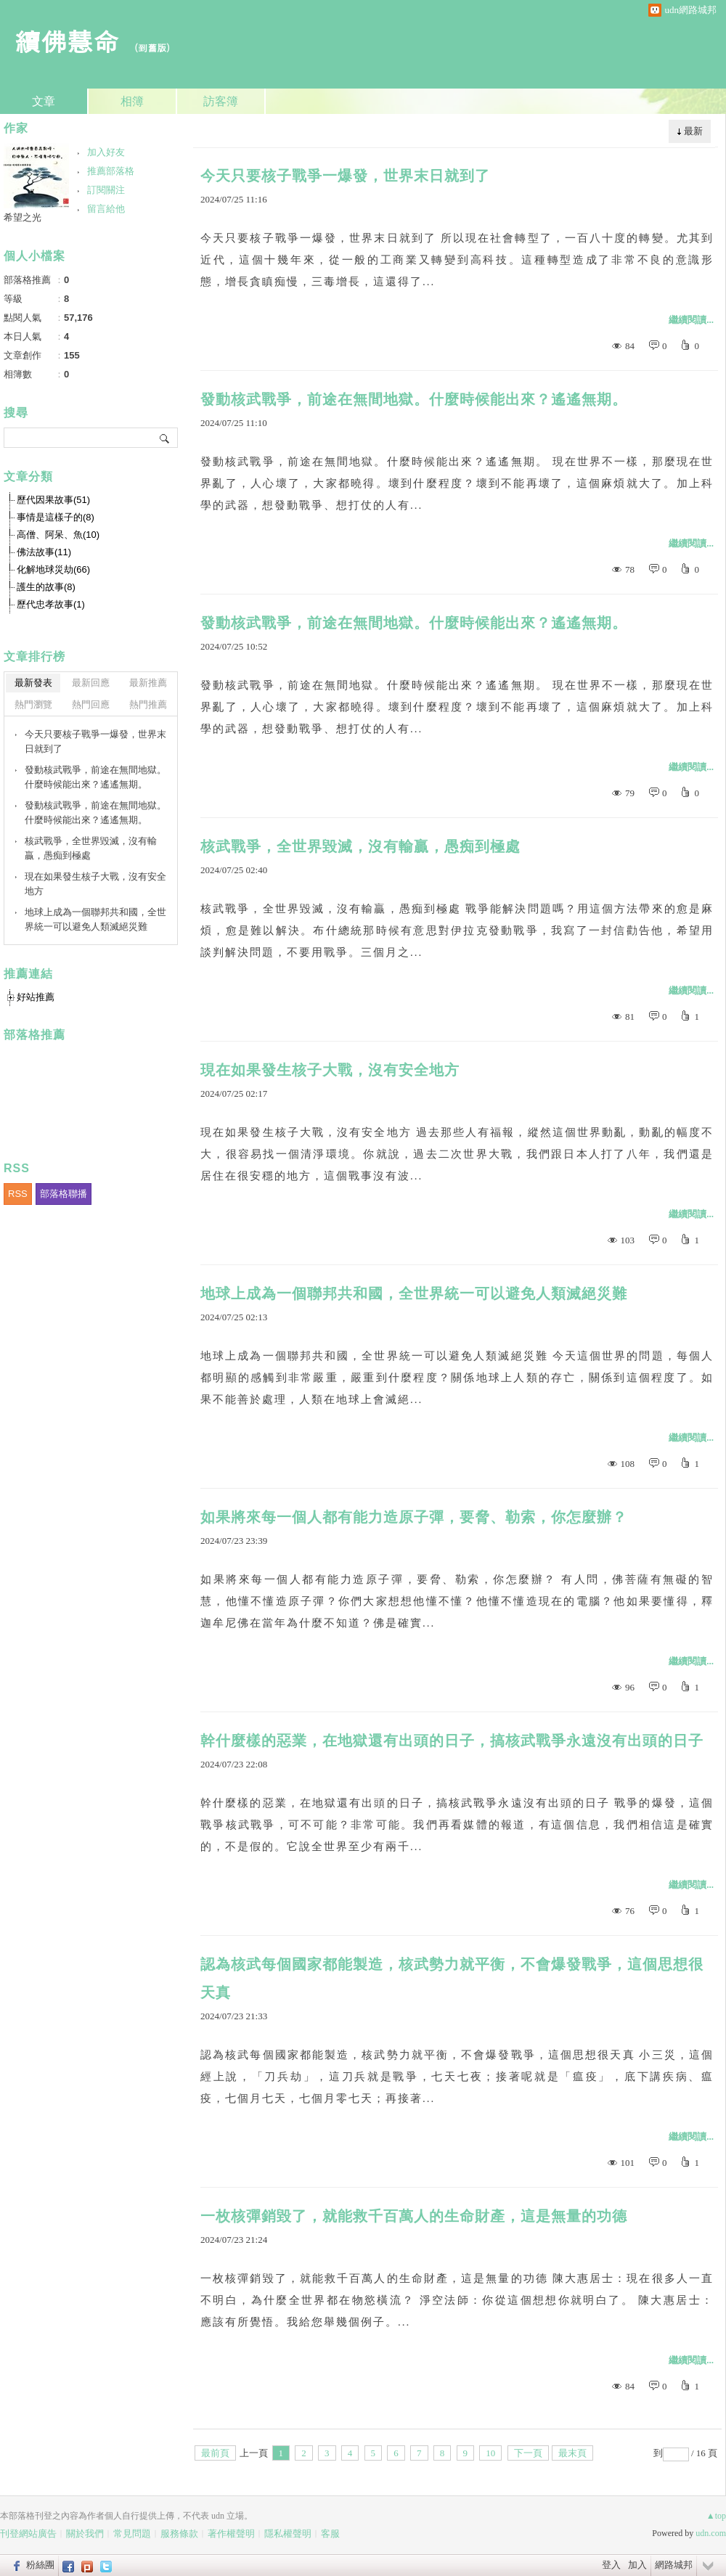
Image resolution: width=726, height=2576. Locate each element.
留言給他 (106, 208)
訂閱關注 (106, 189)
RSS (18, 1193)
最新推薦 (148, 682)
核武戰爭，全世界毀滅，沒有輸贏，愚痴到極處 (360, 846)
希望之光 (22, 217)
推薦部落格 (110, 170)
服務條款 (179, 2533)
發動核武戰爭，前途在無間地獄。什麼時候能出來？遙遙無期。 (413, 399)
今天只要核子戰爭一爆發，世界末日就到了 (345, 176)
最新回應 (91, 682)
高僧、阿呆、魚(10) (58, 534)
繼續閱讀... (691, 319)
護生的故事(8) (46, 586)
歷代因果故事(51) (53, 499)
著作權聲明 (231, 2533)
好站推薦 (35, 996)
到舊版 (152, 47)
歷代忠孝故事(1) (51, 604)
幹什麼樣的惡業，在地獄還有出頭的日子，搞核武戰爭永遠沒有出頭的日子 (451, 1741)
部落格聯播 (63, 1193)
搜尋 (165, 438)
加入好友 (106, 152)
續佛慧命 (67, 40)
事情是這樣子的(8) (55, 517)
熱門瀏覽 (33, 704)
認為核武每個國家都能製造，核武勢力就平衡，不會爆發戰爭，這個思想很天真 (451, 1978)
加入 (637, 2564)
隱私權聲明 (287, 2533)
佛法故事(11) (44, 552)
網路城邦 (674, 2564)
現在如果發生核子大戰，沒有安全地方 (330, 1070)
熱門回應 (91, 704)
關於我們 (85, 2533)
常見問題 (132, 2533)
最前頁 (215, 2453)
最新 (693, 131)
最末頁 (572, 2453)
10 (490, 2453)
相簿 (132, 101)
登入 (611, 2564)
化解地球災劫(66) (53, 569)
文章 (43, 101)
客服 (330, 2533)
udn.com (711, 2533)
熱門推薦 (148, 704)
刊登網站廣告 (28, 2533)
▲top (716, 2516)
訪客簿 (220, 101)
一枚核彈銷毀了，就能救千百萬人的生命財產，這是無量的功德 (413, 2216)
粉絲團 (40, 2564)
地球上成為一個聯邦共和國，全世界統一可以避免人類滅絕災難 (413, 1293)
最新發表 (33, 682)
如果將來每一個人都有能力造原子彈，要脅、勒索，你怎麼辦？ (413, 1517)
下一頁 (528, 2453)
